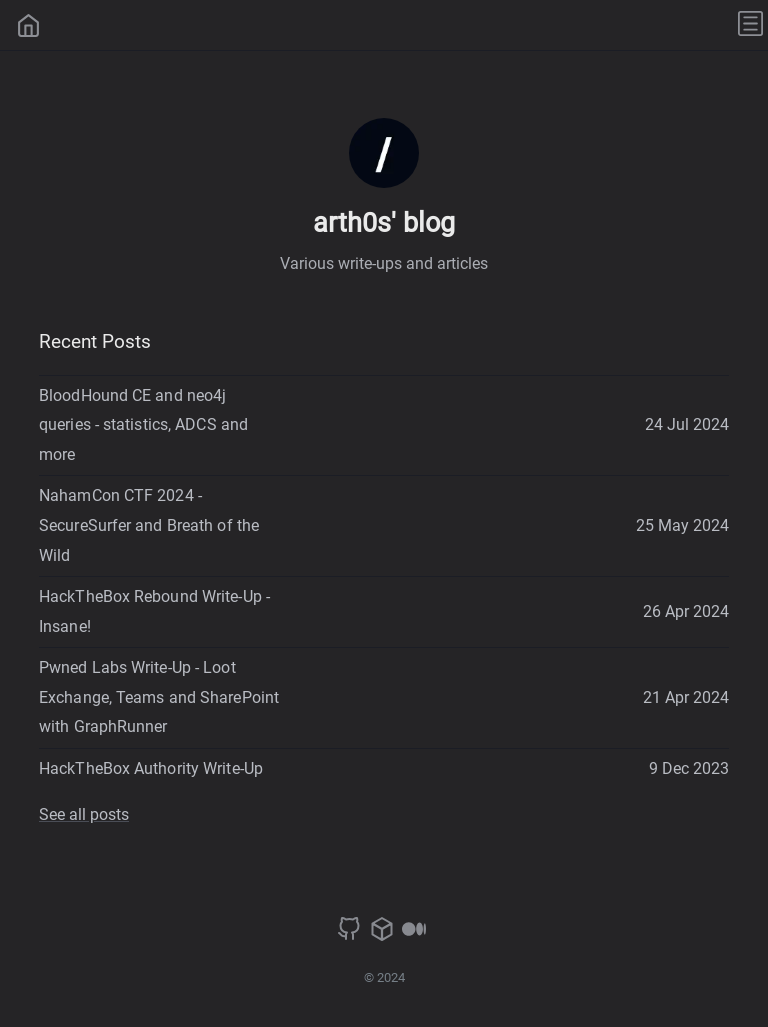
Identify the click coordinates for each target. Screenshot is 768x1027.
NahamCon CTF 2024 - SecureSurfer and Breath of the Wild (149, 525)
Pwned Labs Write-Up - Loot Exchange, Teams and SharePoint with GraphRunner (159, 697)
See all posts (84, 814)
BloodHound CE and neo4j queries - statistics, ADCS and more (143, 425)
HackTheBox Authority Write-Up (151, 768)
